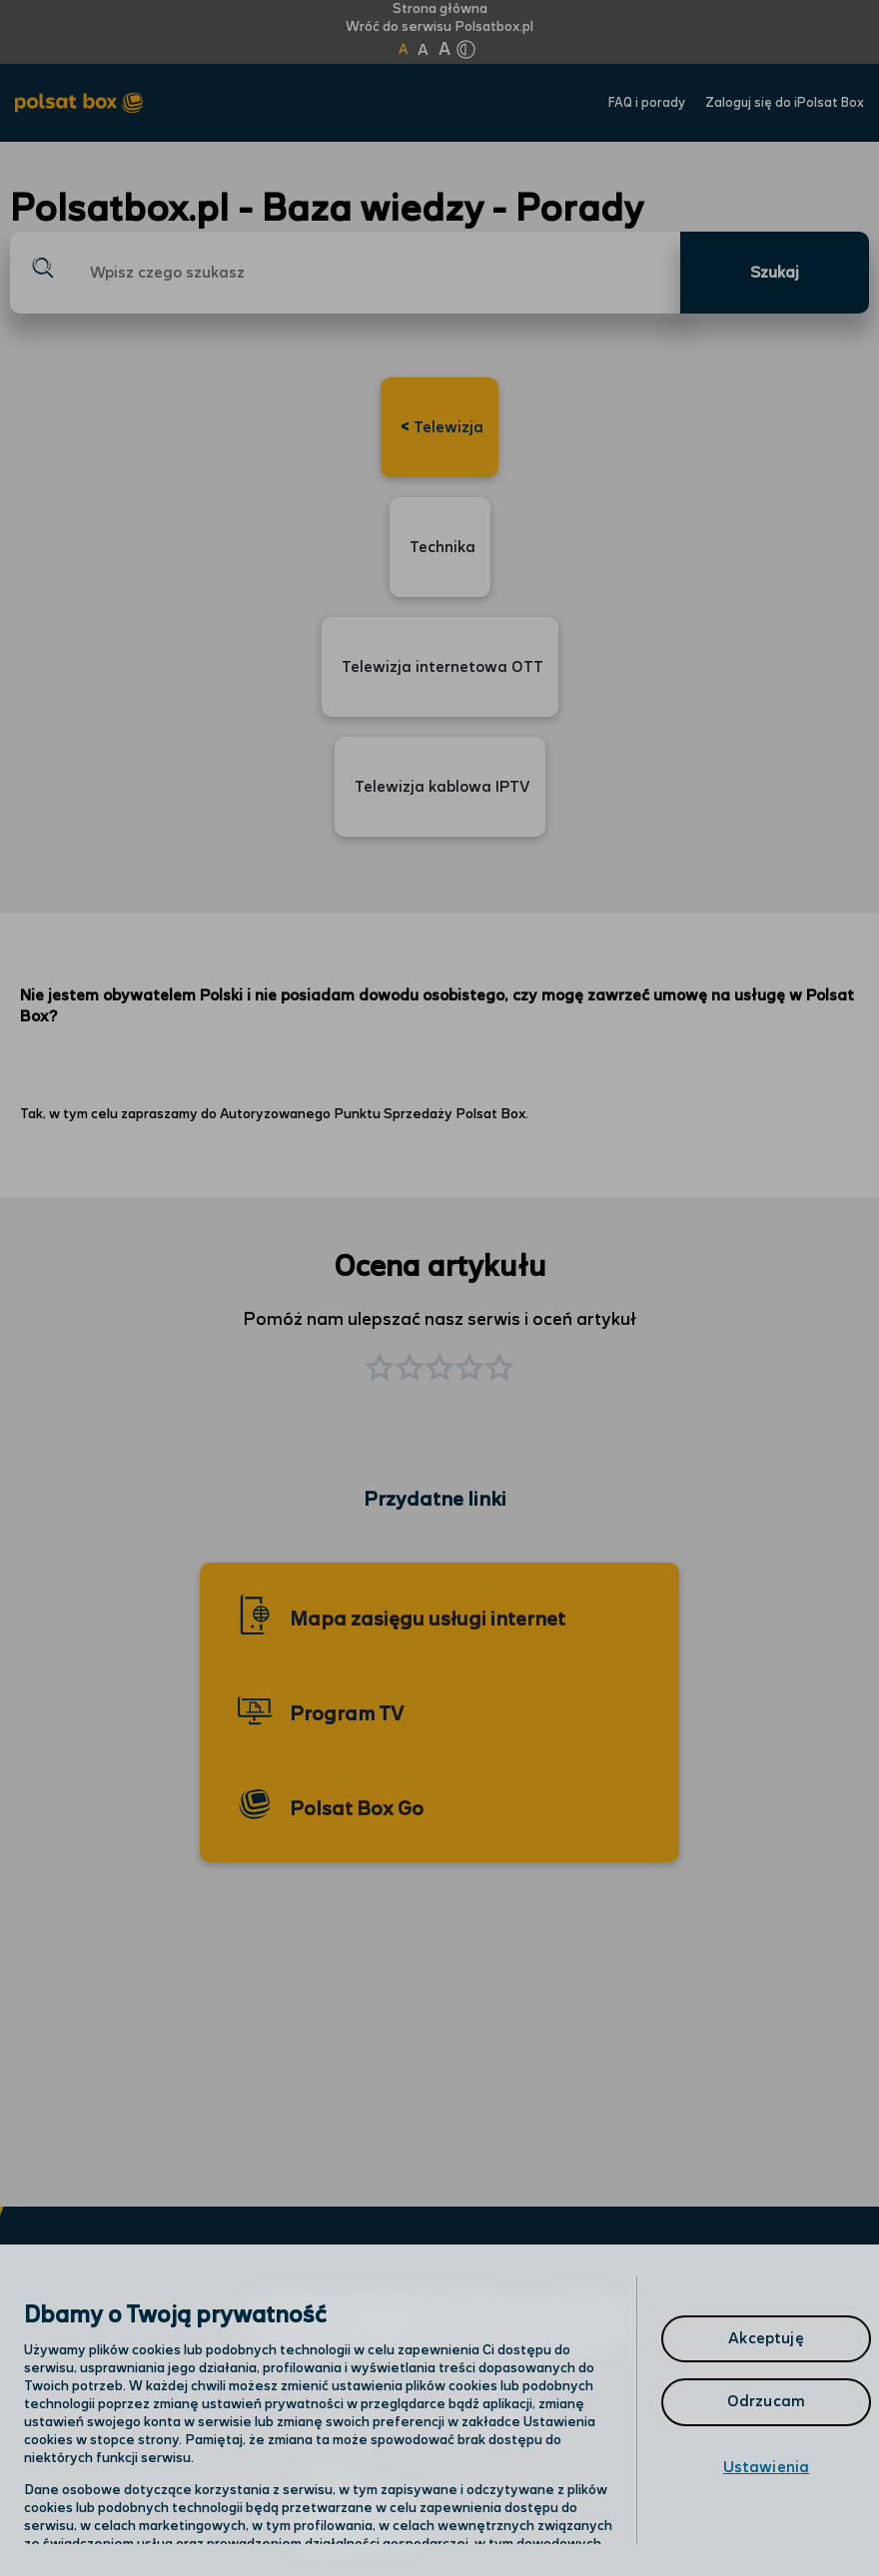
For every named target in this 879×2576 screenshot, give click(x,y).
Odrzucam (766, 2401)
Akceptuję (765, 2338)
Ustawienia (766, 2467)
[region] (439, 2410)
